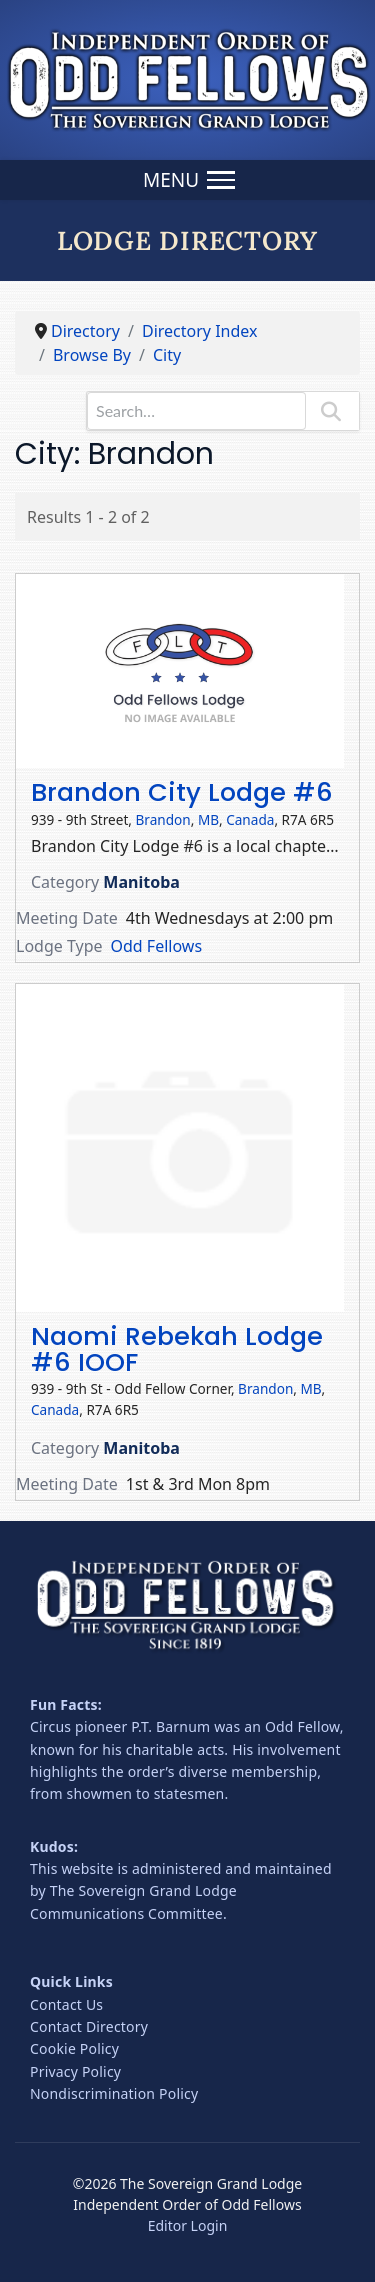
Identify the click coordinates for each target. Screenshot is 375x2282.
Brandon (163, 819)
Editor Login (188, 2225)
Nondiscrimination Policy (114, 2093)
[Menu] (187, 180)
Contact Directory (89, 2026)
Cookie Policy (74, 2048)
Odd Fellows (157, 946)
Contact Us (66, 2004)
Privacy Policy (75, 2071)
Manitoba (141, 882)
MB (208, 819)
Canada (250, 819)
